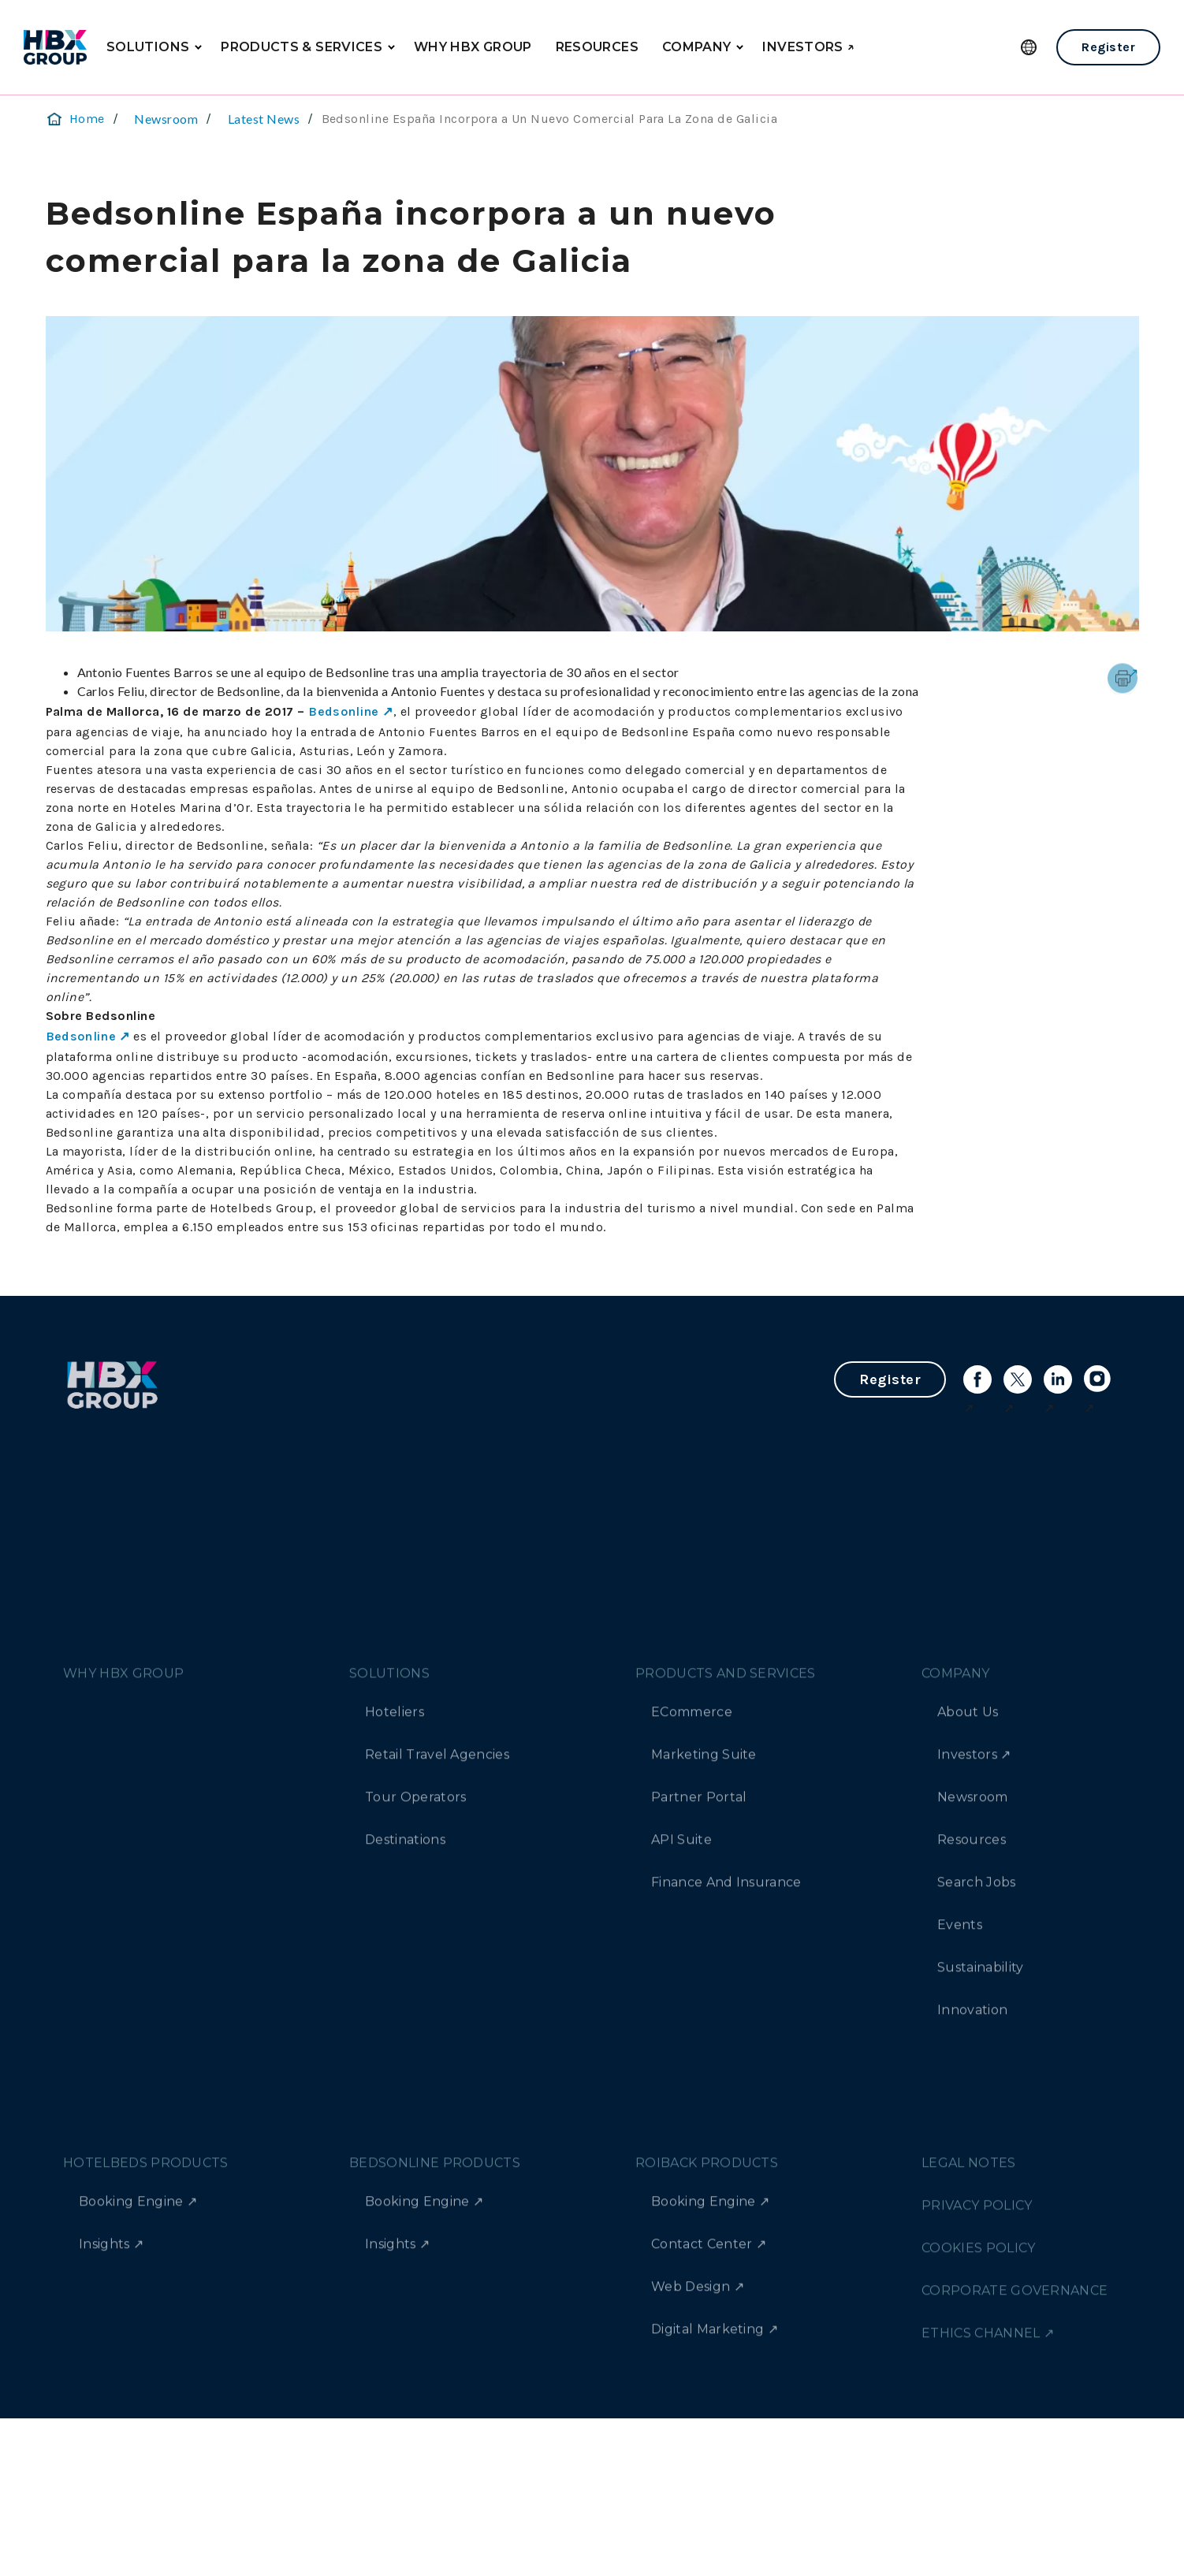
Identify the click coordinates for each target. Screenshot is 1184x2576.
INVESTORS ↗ (808, 46)
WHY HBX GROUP (473, 46)
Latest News (264, 118)
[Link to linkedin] (1058, 1379)
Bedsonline (343, 711)
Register (1108, 46)
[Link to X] (1017, 1379)
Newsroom (166, 118)
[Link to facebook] (977, 1379)
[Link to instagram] (1098, 1379)
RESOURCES (597, 46)
